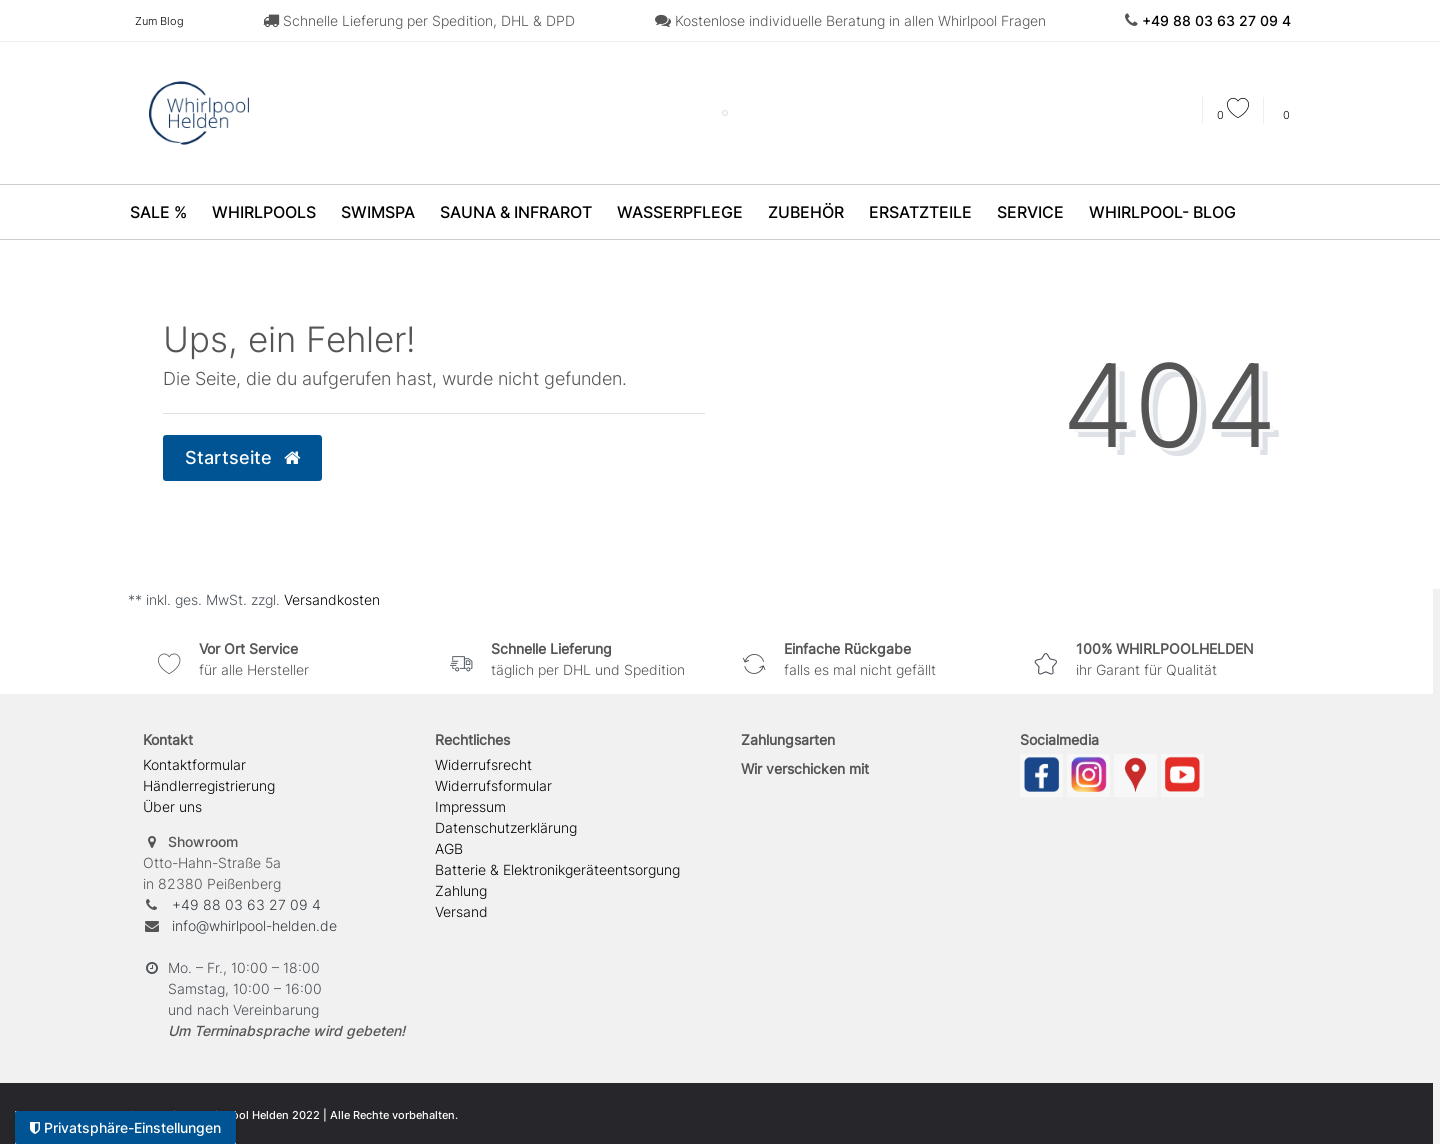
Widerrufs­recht (483, 764)
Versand (461, 911)
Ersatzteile (920, 212)
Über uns (172, 806)
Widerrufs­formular (493, 785)
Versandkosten (330, 599)
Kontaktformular (194, 764)
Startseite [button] (242, 457)
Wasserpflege (680, 212)
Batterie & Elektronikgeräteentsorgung (557, 869)
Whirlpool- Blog (1162, 212)
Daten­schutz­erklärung (506, 827)
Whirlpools (264, 212)
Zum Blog (159, 21)
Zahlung (461, 890)
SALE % (158, 212)
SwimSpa (378, 212)
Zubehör (806, 212)
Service (1030, 212)
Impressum (470, 806)
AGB (449, 848)
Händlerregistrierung (209, 785)
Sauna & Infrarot (516, 212)
